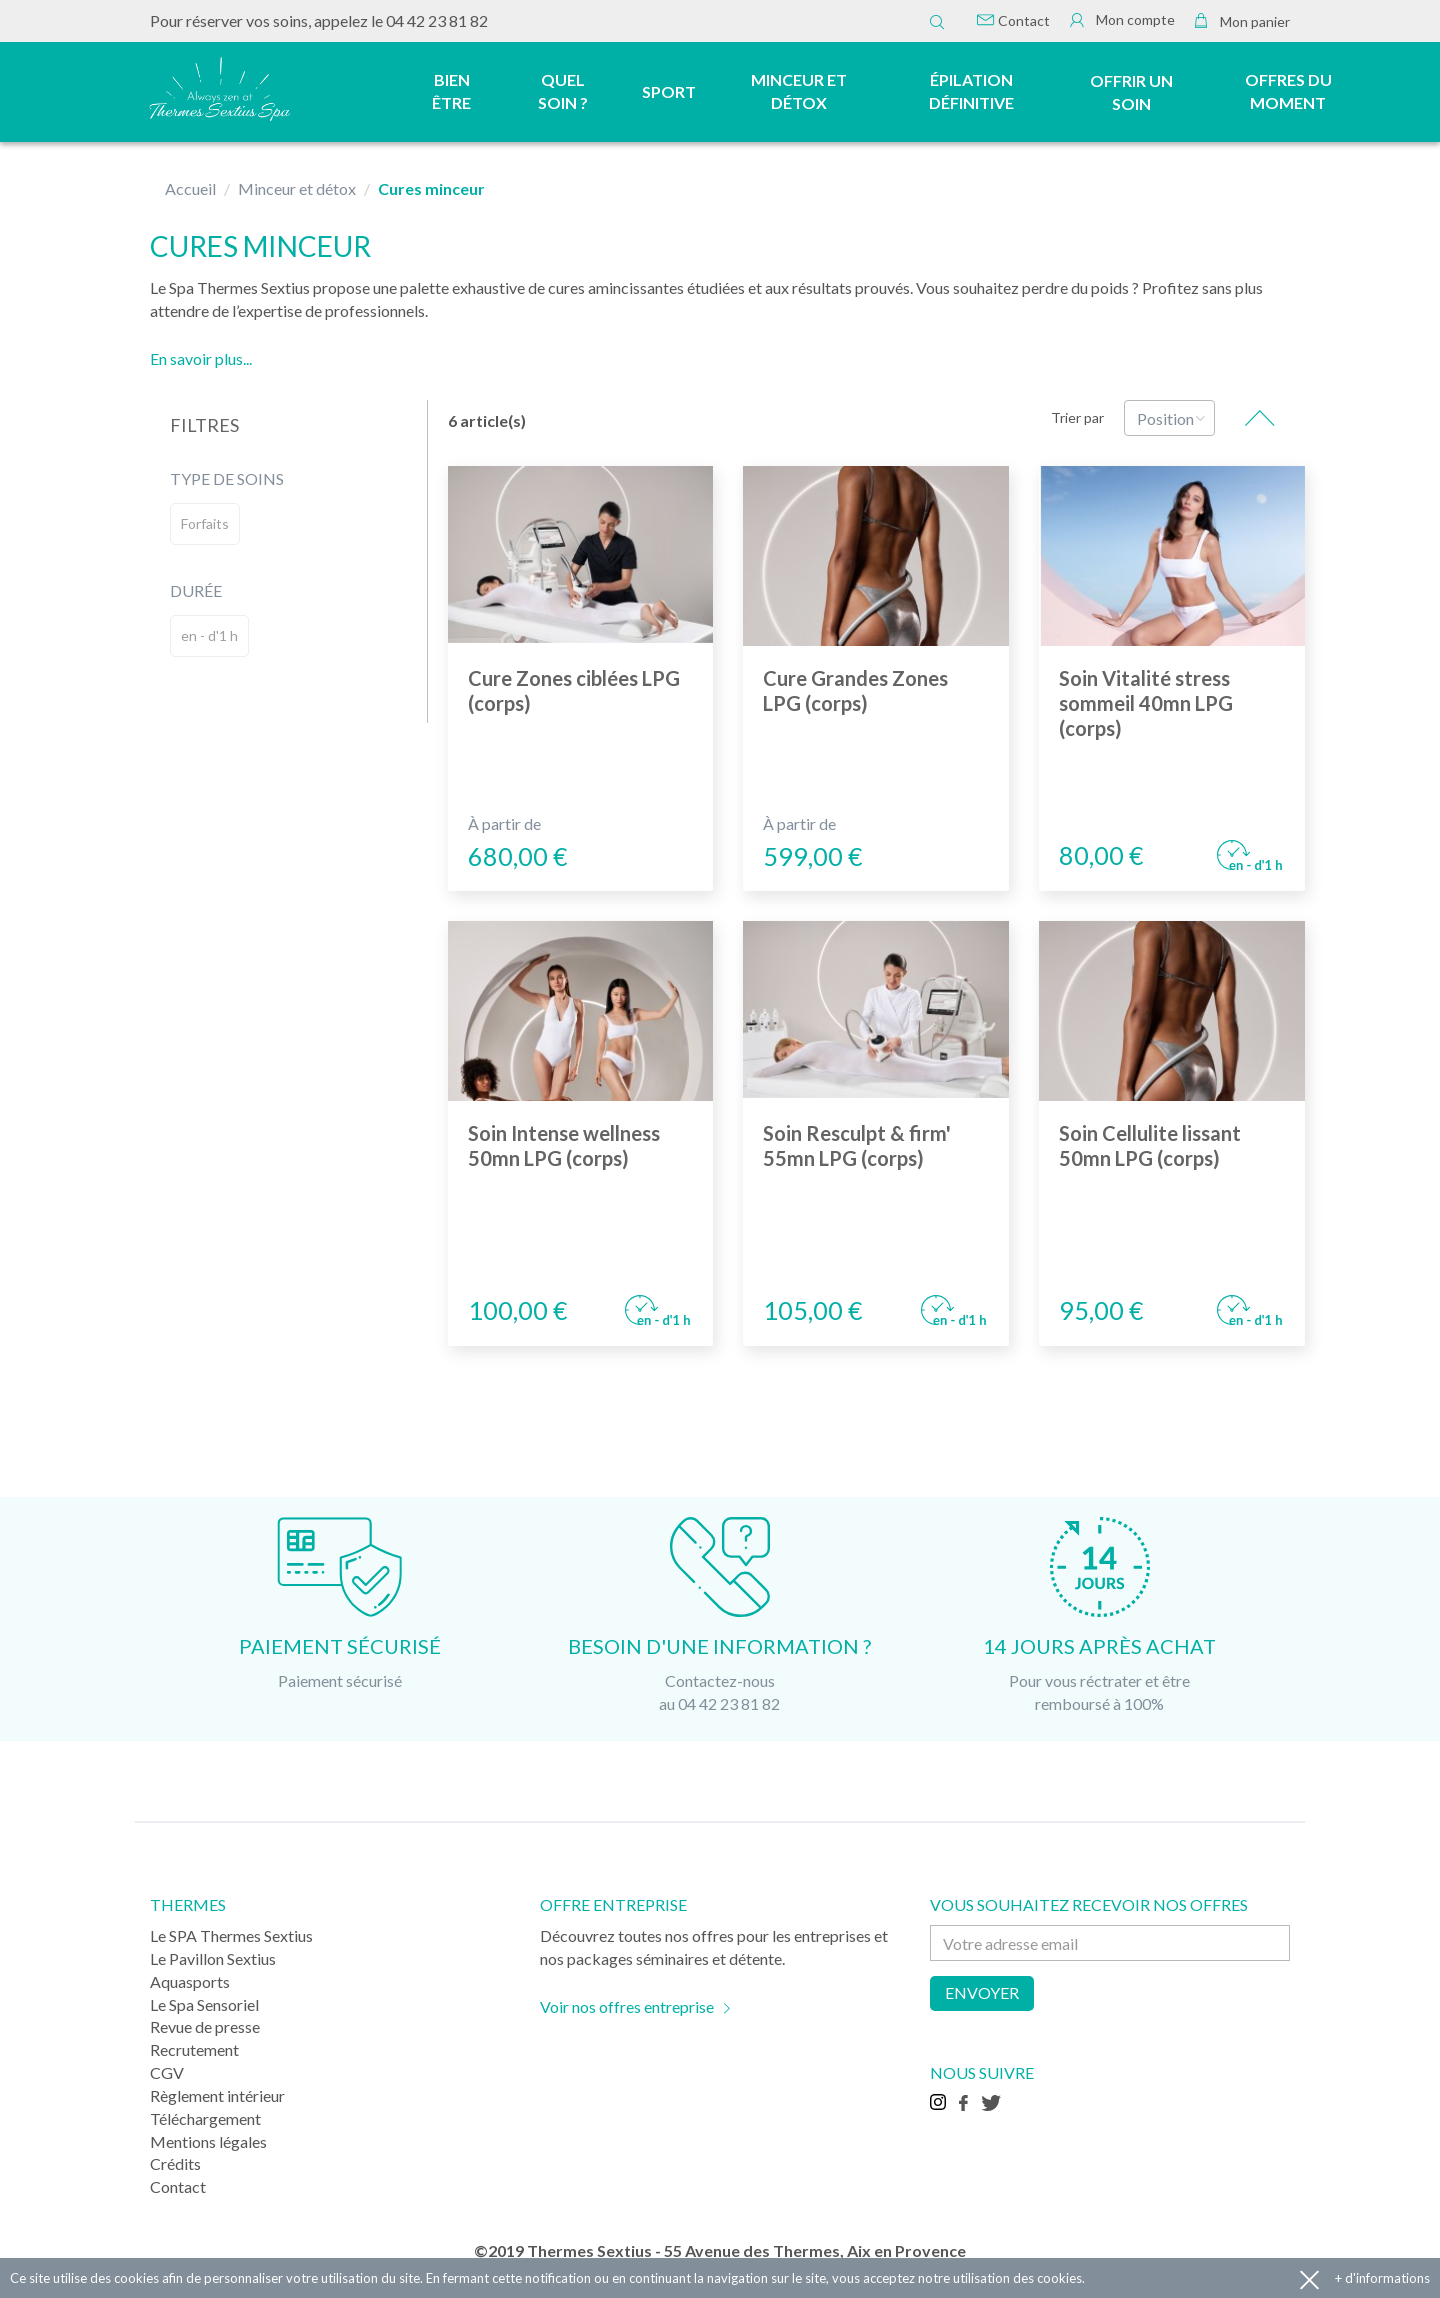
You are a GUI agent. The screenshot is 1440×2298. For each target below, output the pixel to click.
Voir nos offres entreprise (627, 2006)
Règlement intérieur (217, 2095)
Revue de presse (205, 2026)
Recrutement (194, 2049)
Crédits (175, 2163)
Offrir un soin (1131, 92)
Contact (1013, 20)
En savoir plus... (201, 358)
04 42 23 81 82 (437, 20)
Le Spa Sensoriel (204, 2004)
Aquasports (190, 1981)
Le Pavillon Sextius (213, 1958)
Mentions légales (208, 2141)
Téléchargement (205, 2118)
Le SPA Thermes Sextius (231, 1935)
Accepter (1309, 2278)
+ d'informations (1382, 2278)
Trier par (1077, 417)
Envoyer (982, 1992)
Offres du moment (1288, 91)
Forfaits (205, 523)
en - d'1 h (209, 635)
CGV (167, 2072)
